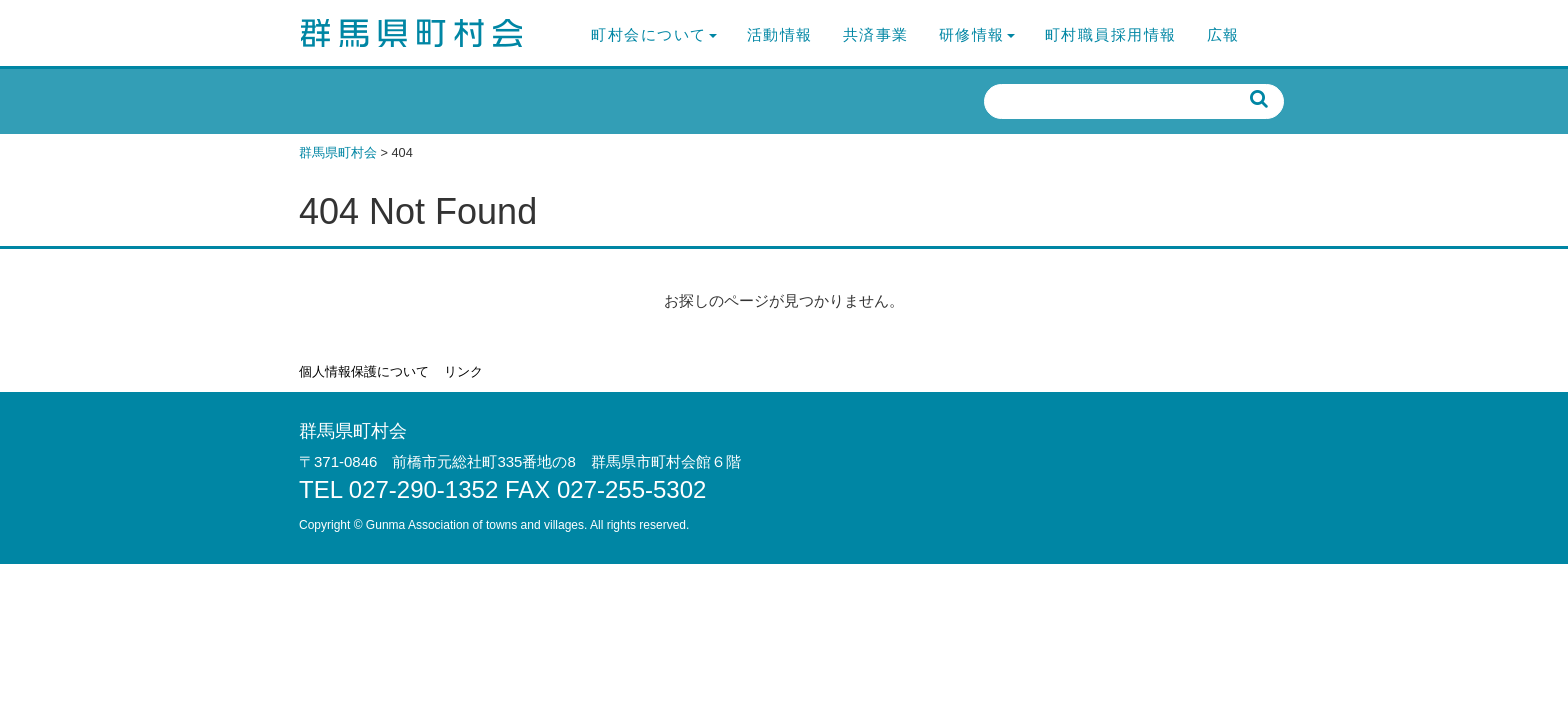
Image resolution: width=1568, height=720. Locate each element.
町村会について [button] (654, 34)
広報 (1223, 34)
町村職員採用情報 (1111, 34)
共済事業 (876, 34)
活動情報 (780, 34)
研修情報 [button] (977, 34)
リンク (463, 371)
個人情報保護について (364, 371)
